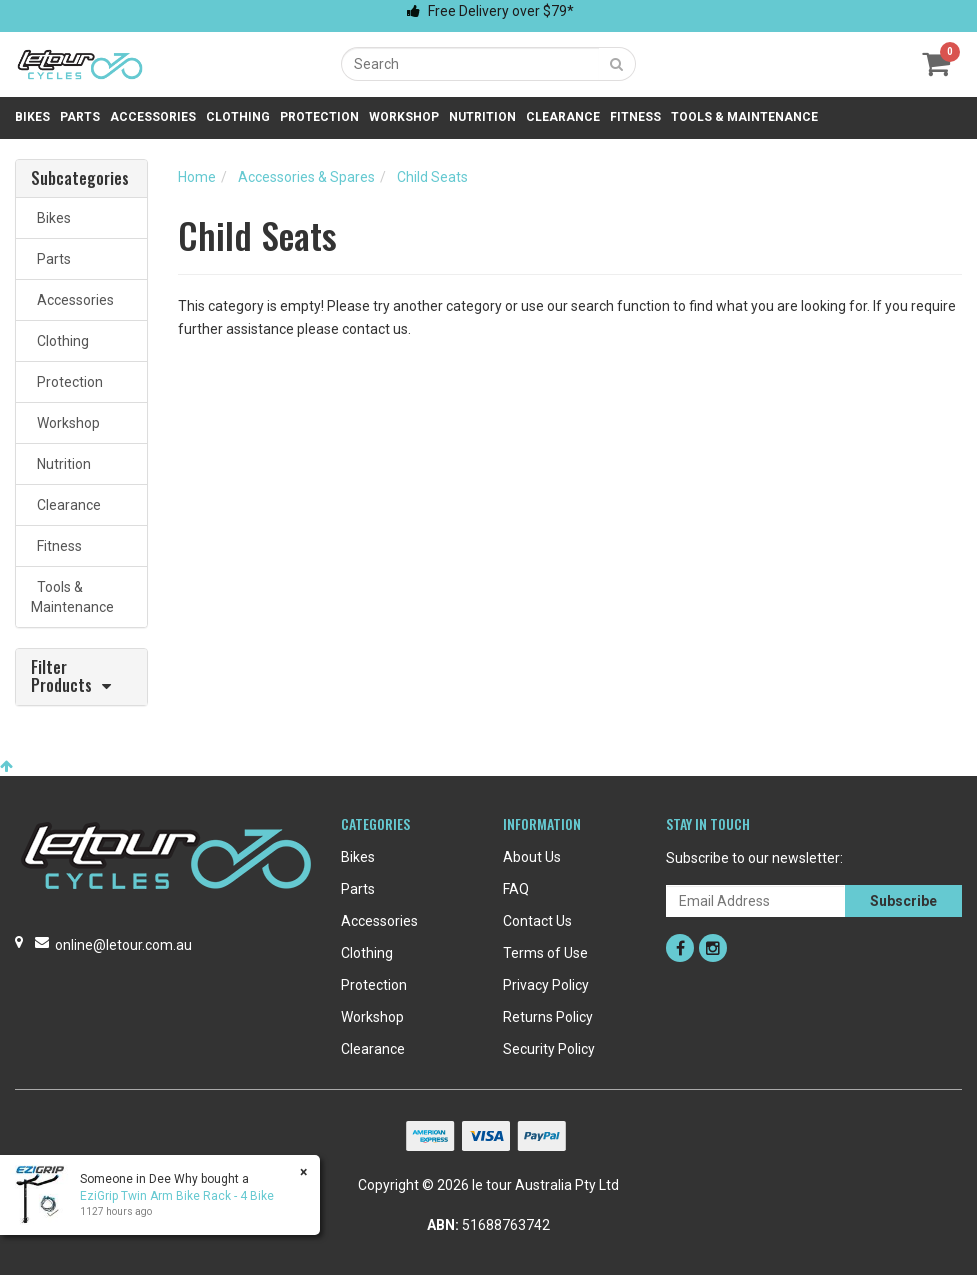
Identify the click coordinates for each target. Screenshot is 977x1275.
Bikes (32, 117)
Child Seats (432, 177)
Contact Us (537, 921)
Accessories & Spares (306, 177)
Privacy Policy (546, 985)
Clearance (563, 117)
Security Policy (549, 1049)
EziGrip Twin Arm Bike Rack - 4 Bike (176, 1196)
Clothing (238, 117)
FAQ (516, 889)
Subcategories (80, 179)
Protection (319, 117)
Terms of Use (545, 953)
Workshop (404, 117)
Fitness (635, 117)
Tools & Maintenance (744, 117)
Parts (80, 117)
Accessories (153, 117)
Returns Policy (548, 1017)
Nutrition (482, 117)
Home (197, 177)
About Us (532, 857)
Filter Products (61, 677)
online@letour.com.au (123, 945)
